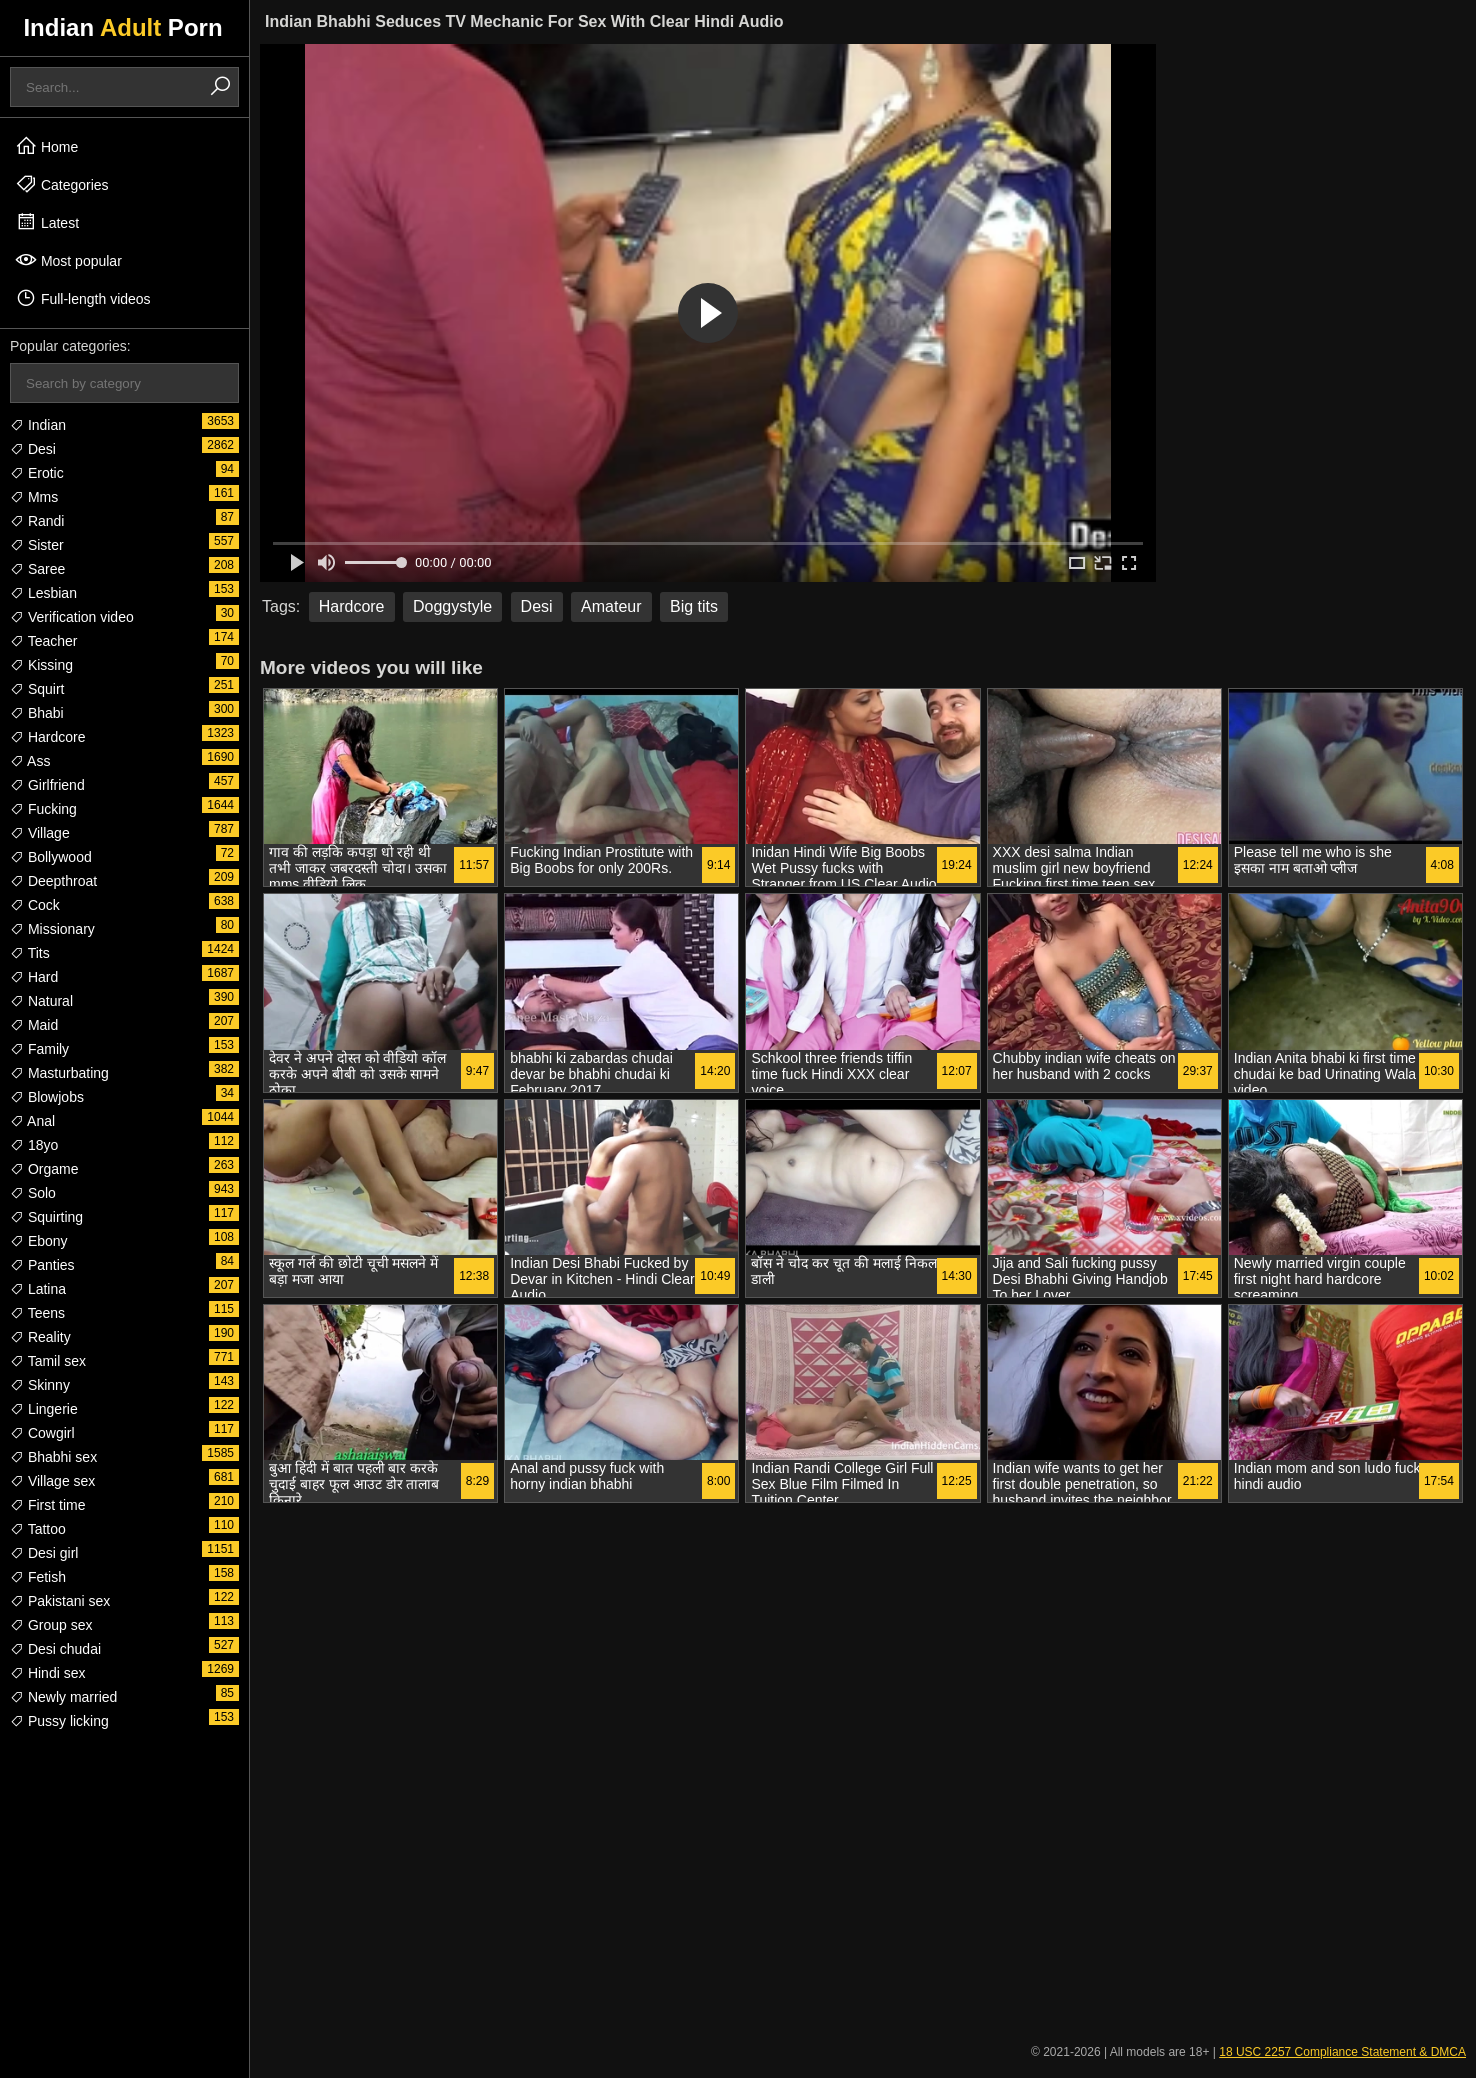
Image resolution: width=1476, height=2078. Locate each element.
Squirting (46, 1217)
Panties (42, 1265)
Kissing (41, 665)
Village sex (52, 1481)
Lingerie (44, 1409)
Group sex (51, 1625)
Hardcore (47, 737)
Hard (34, 977)
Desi (33, 449)
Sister (37, 545)
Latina (38, 1289)
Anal (32, 1121)
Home (46, 146)
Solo (33, 1193)
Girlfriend (47, 785)
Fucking (43, 809)
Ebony (39, 1241)
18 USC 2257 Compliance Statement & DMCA (1342, 2052)
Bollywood (51, 857)
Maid (34, 1025)
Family (39, 1049)
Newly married (63, 1697)
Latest (47, 222)
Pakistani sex (60, 1601)
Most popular (68, 260)
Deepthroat (53, 881)
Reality (40, 1337)
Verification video (72, 617)
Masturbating (59, 1073)
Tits (30, 953)
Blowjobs (47, 1097)
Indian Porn (122, 27)
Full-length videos (83, 298)
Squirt (37, 689)
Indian (38, 425)
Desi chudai (55, 1649)
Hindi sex (47, 1673)
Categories (62, 184)
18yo (34, 1145)
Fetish (38, 1577)
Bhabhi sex (53, 1457)
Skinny (40, 1385)
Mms (34, 497)
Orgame (44, 1169)
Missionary (52, 929)
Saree (37, 569)
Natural (41, 1001)
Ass (30, 761)
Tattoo (38, 1529)
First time (47, 1505)
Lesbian (43, 593)
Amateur (611, 606)
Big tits (694, 606)
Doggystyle (452, 606)
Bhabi (37, 713)
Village (40, 833)
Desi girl (44, 1553)
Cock (35, 905)
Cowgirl (42, 1433)
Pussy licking (59, 1721)
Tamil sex (48, 1361)
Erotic (37, 473)
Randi (37, 521)
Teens (37, 1313)
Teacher (43, 641)
